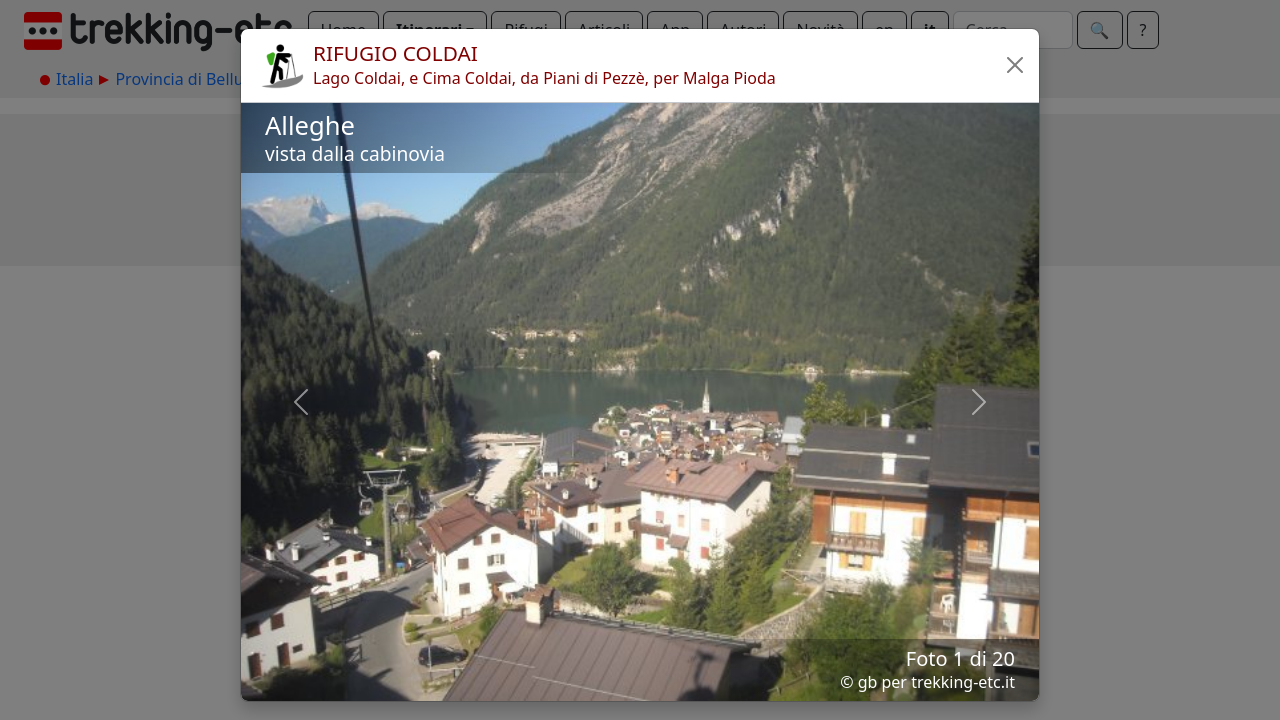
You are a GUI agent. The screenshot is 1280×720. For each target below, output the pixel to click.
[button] (1015, 65)
